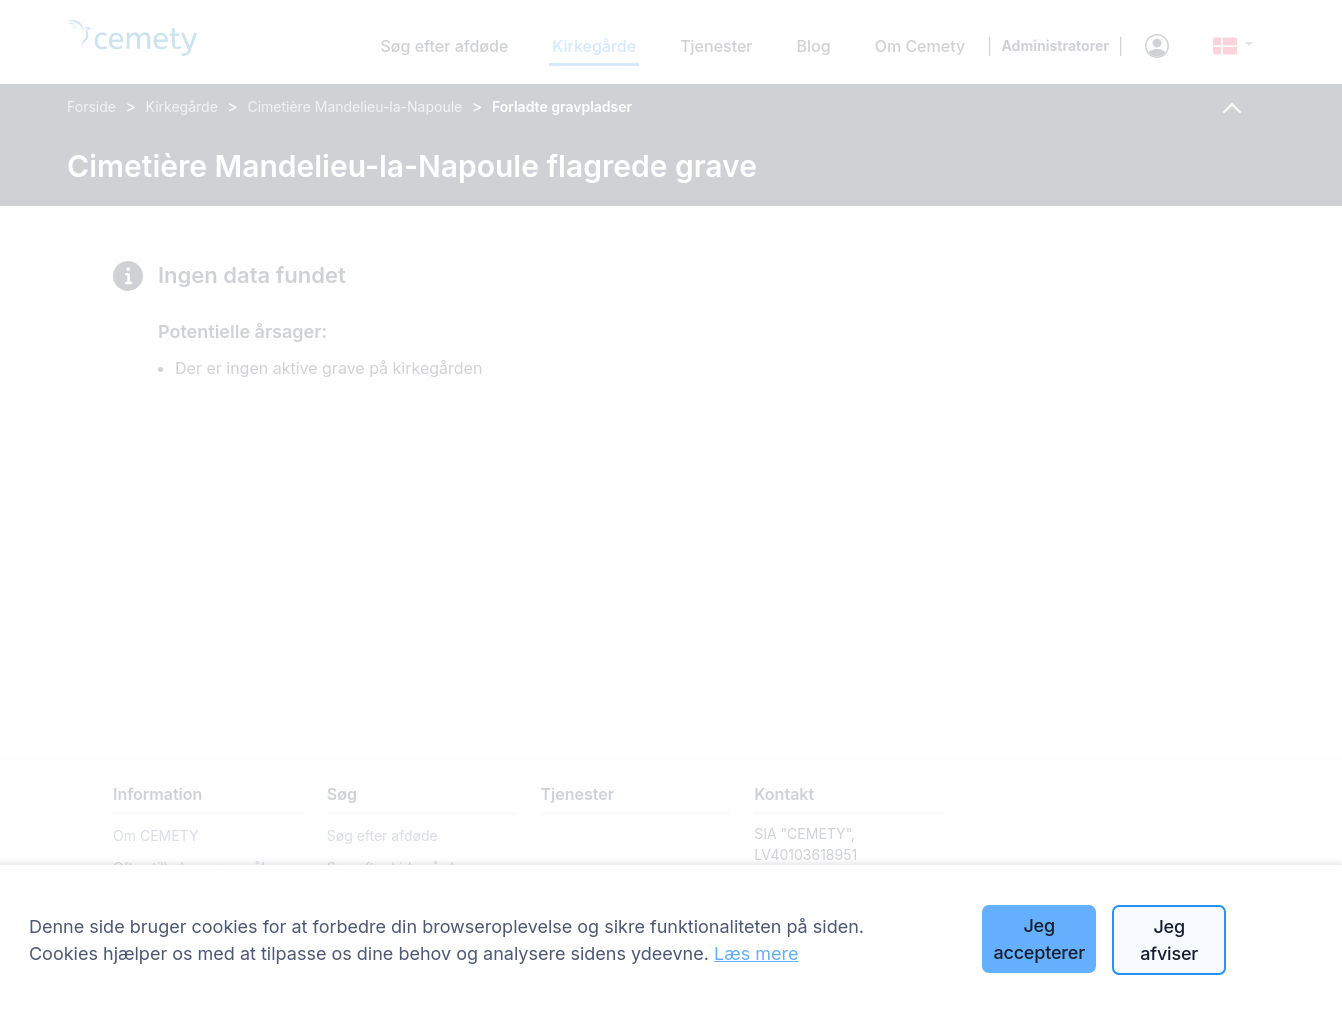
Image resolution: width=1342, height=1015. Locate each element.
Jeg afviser (1169, 940)
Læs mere (756, 953)
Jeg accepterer (1039, 939)
